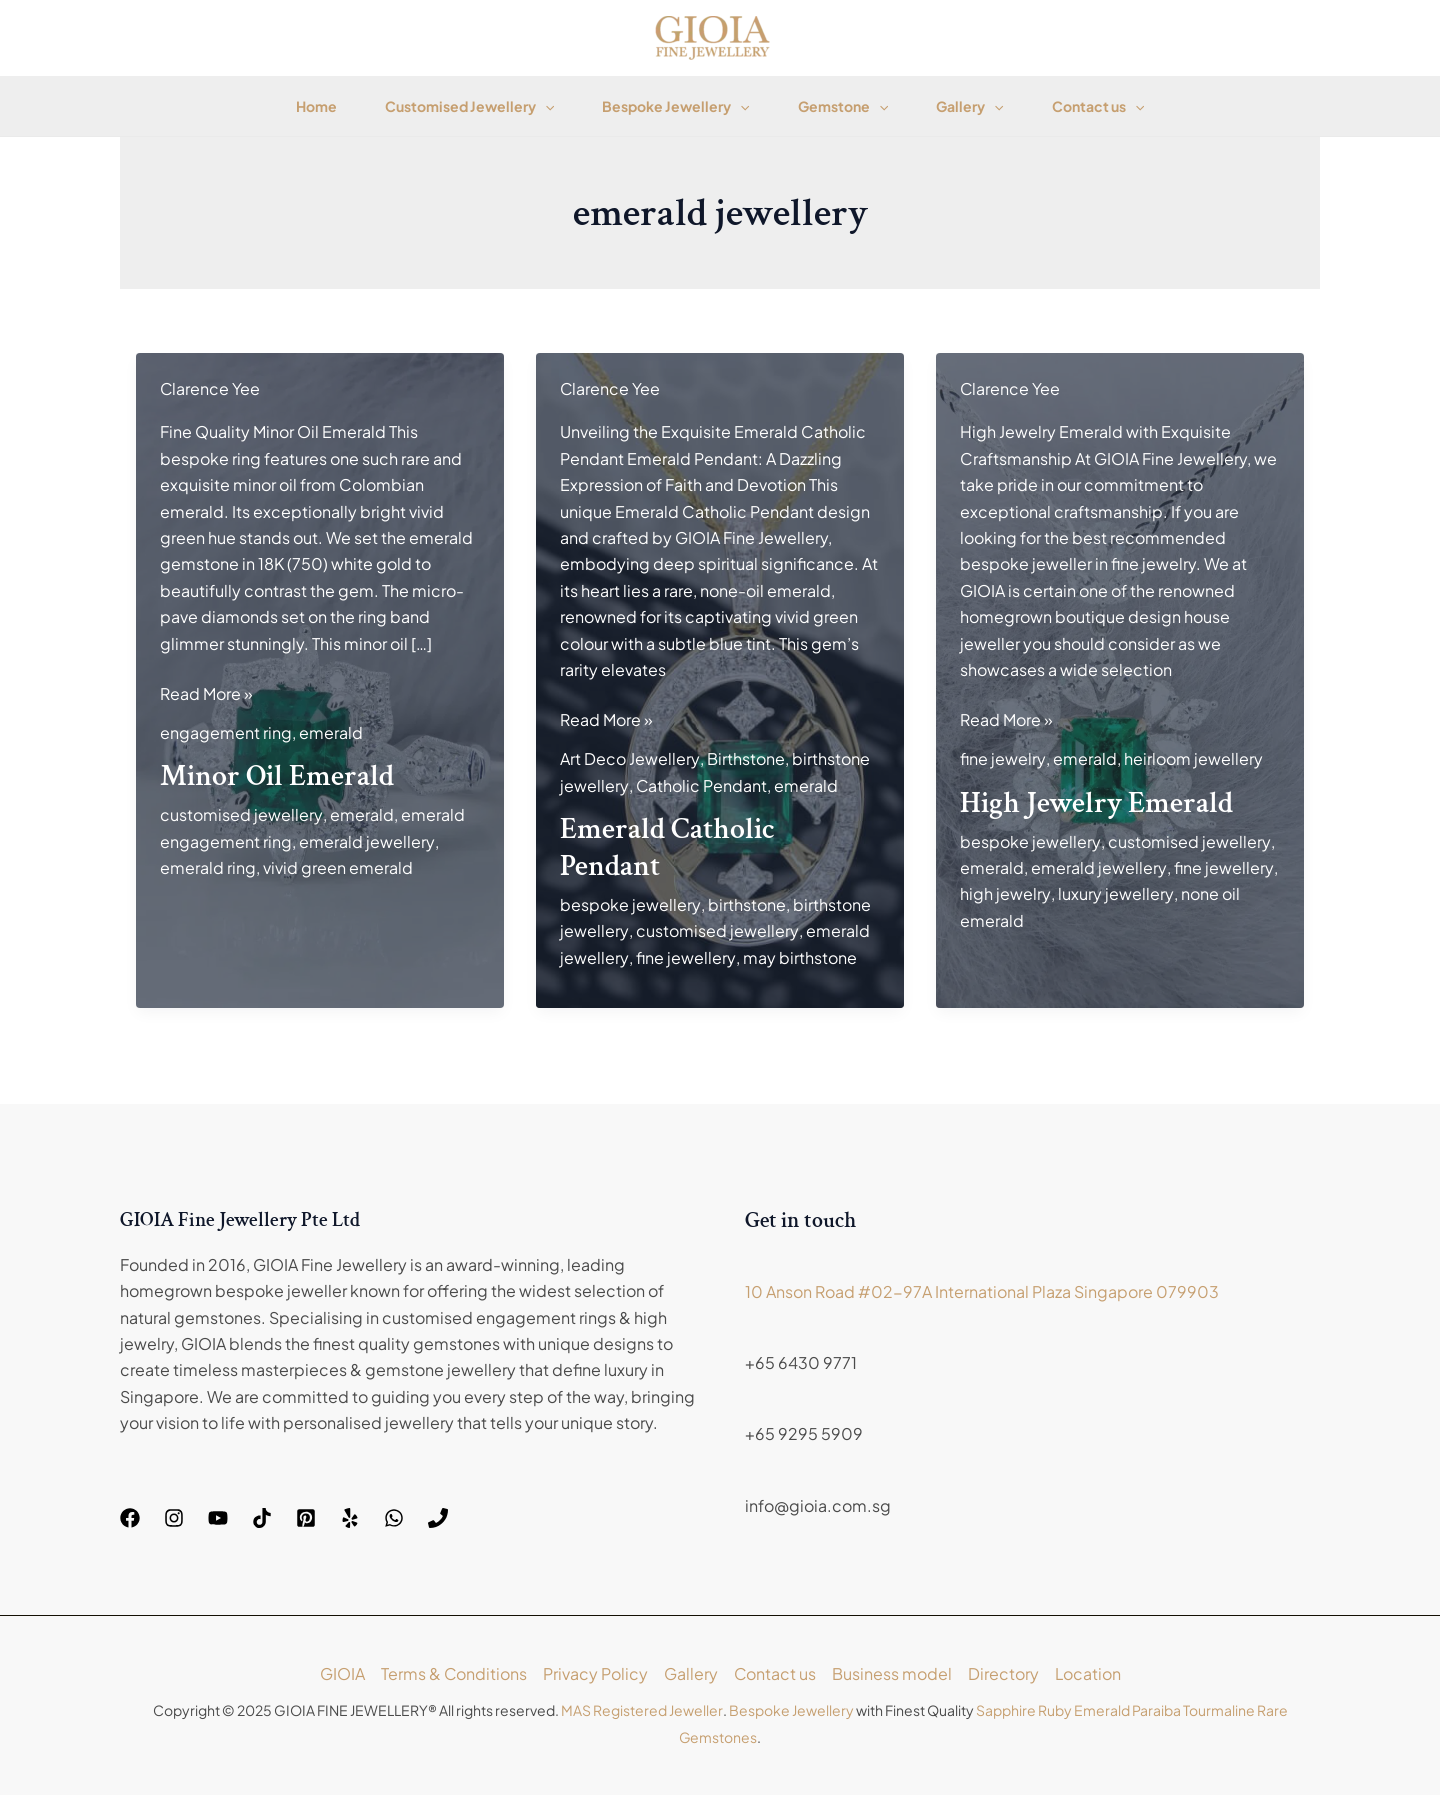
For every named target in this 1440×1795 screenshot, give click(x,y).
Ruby (1054, 1710)
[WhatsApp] (394, 1518)
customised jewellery (241, 814)
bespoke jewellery (630, 904)
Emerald (1101, 1710)
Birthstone (745, 758)
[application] (545, 106)
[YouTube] (218, 1518)
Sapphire (1005, 1710)
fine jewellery (684, 957)
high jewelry (1005, 893)
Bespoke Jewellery (675, 106)
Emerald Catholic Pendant (667, 848)
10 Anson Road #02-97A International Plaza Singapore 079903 (982, 1291)
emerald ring (208, 867)
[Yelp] (350, 1518)
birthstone (746, 904)
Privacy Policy (594, 1673)
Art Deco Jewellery (629, 758)
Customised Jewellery (469, 106)
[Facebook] (130, 1518)
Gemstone (843, 106)
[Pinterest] (306, 1518)
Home (316, 106)
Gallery (969, 106)
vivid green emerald (338, 867)
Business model (892, 1673)
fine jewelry (1002, 758)
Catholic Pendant (701, 785)
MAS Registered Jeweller (641, 1710)
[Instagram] (174, 1518)
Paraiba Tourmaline (1192, 1710)
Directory (1003, 1673)
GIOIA (340, 1673)
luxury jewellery (1114, 893)
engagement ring (226, 732)
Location (1088, 1673)
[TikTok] (262, 1518)
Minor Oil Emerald (277, 776)
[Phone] (438, 1518)
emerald (331, 732)
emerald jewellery (366, 841)
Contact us (1098, 106)
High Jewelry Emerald (1096, 803)
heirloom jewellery (1192, 758)
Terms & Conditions (452, 1673)
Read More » (206, 694)
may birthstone (798, 957)
